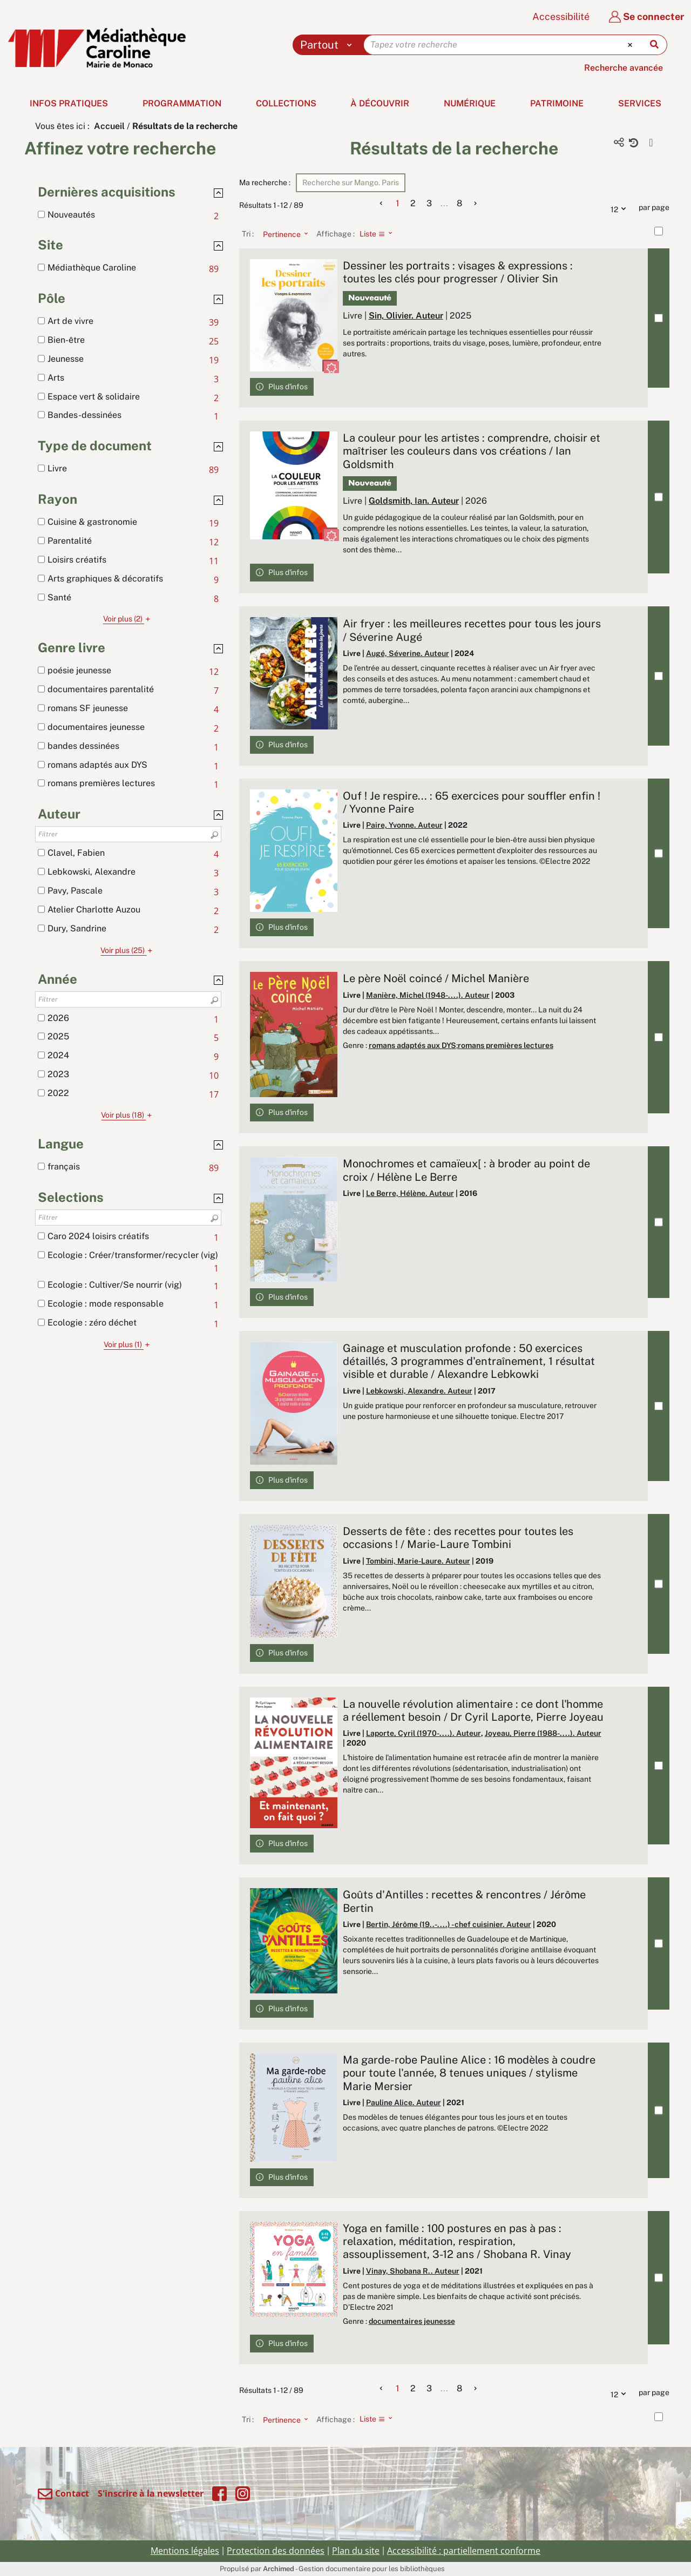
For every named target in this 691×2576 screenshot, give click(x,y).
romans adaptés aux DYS (412, 1045)
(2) (128, 618)
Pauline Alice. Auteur (403, 2102)
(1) (128, 1344)
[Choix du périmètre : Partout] (328, 45)
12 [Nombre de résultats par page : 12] (621, 208)
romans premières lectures (505, 1045)
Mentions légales (185, 2551)
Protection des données (275, 2551)
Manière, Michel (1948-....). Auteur (428, 995)
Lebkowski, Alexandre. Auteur (419, 1391)
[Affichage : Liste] (379, 234)
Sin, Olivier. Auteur (406, 315)
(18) (128, 1115)
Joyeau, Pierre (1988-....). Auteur (543, 1733)
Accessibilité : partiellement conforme (463, 2551)
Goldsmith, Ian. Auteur (414, 501)
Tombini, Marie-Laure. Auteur (418, 1561)
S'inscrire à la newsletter (151, 2493)
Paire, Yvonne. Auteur (404, 825)
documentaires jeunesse (412, 2321)
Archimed (278, 2569)
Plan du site (356, 2551)
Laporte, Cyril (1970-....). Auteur (423, 1733)
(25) (127, 950)
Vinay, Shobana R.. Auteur (412, 2271)
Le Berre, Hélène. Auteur (410, 1193)
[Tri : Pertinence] (282, 234)
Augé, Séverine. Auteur (407, 653)
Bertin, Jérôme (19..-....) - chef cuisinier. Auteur (448, 1924)
